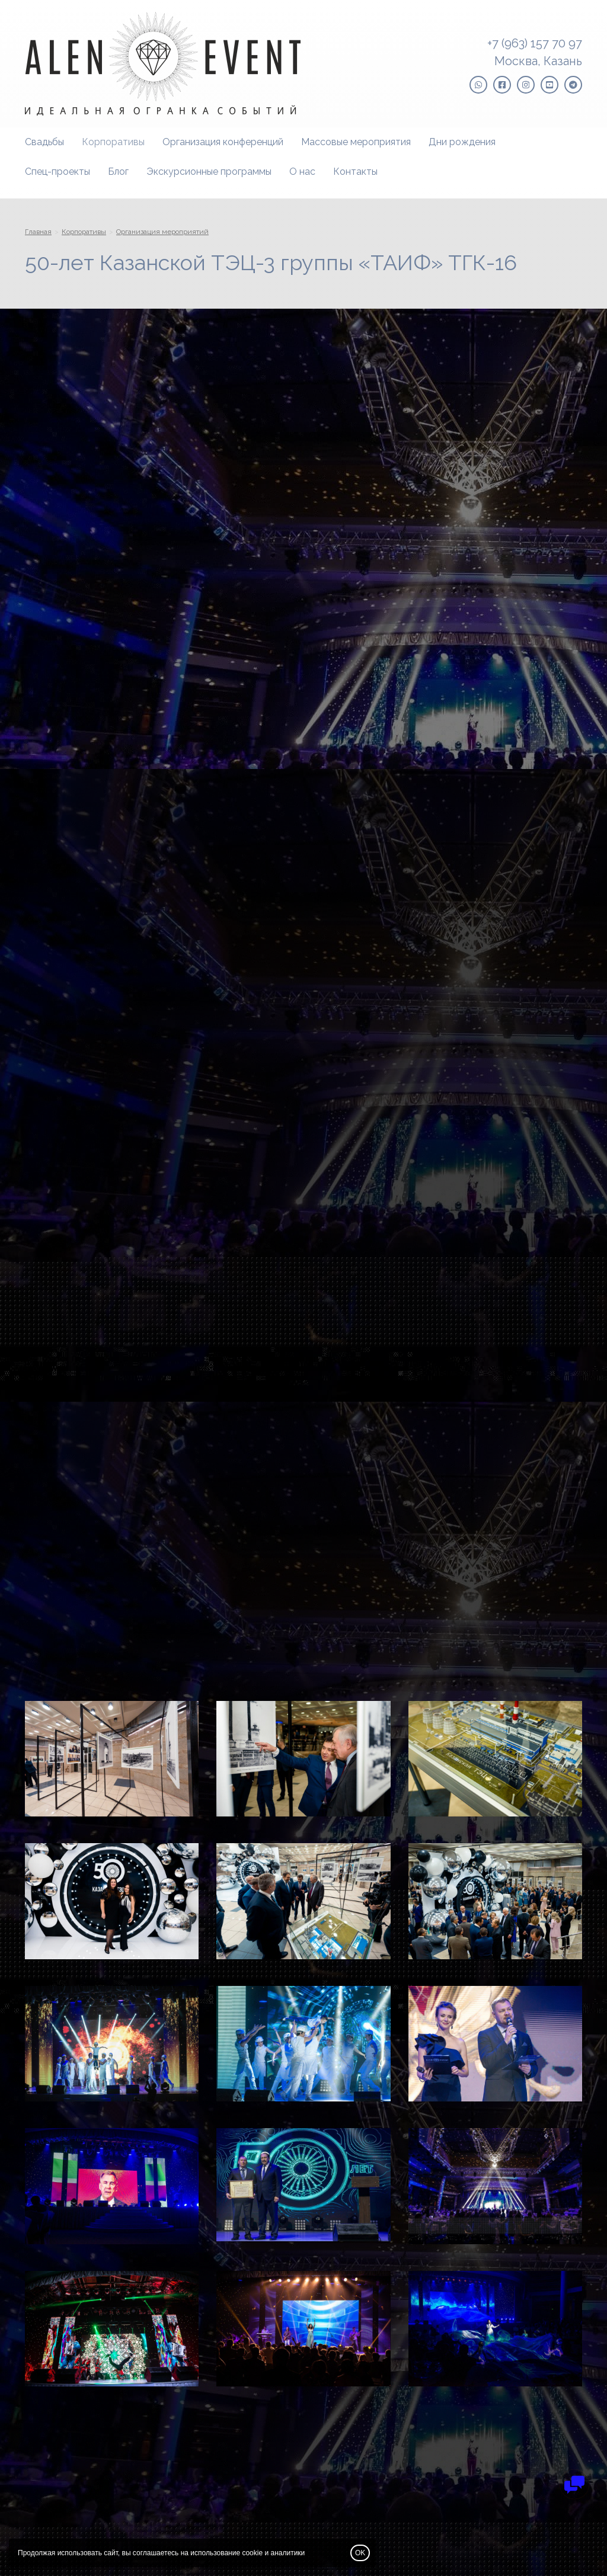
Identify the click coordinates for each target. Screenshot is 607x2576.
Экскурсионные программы (208, 171)
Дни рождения (462, 142)
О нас (302, 171)
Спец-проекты (57, 171)
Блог (118, 171)
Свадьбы (44, 142)
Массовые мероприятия (356, 142)
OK (360, 2553)
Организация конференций (222, 142)
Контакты (355, 171)
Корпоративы (113, 142)
